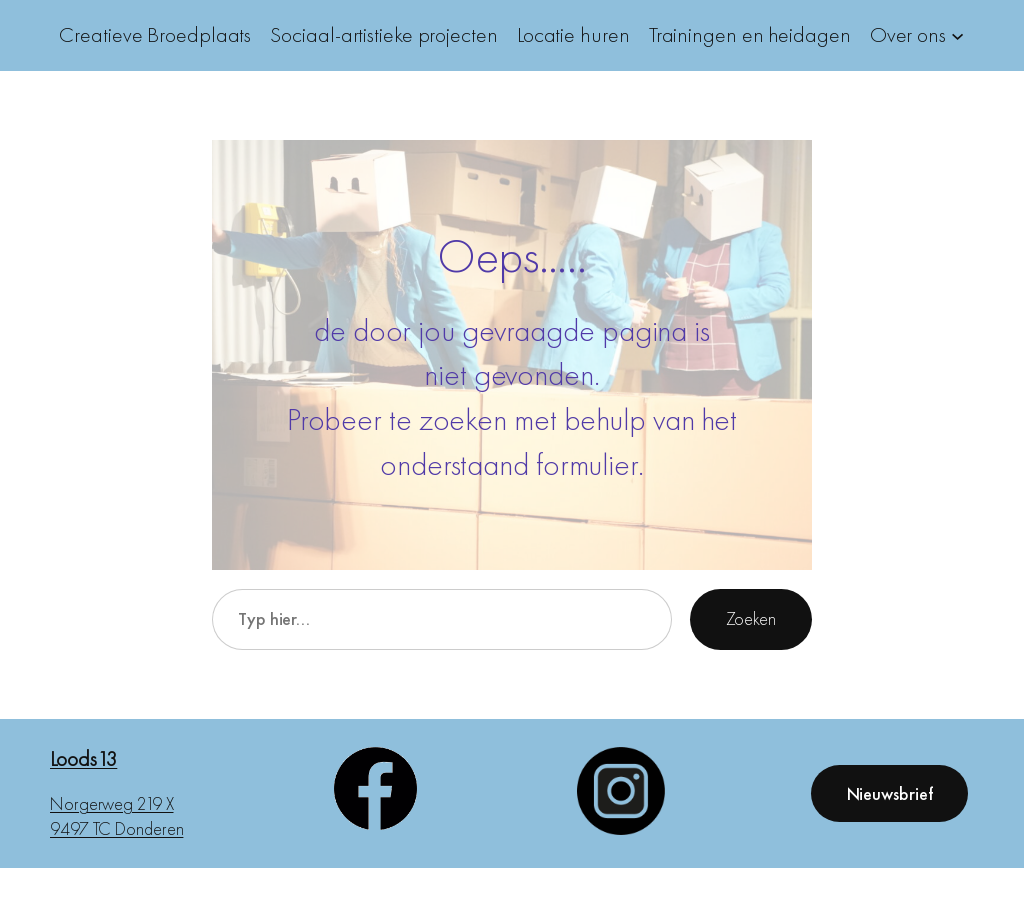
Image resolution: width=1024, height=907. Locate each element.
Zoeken (751, 618)
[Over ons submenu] (957, 35)
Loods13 (83, 758)
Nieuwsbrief (890, 793)
